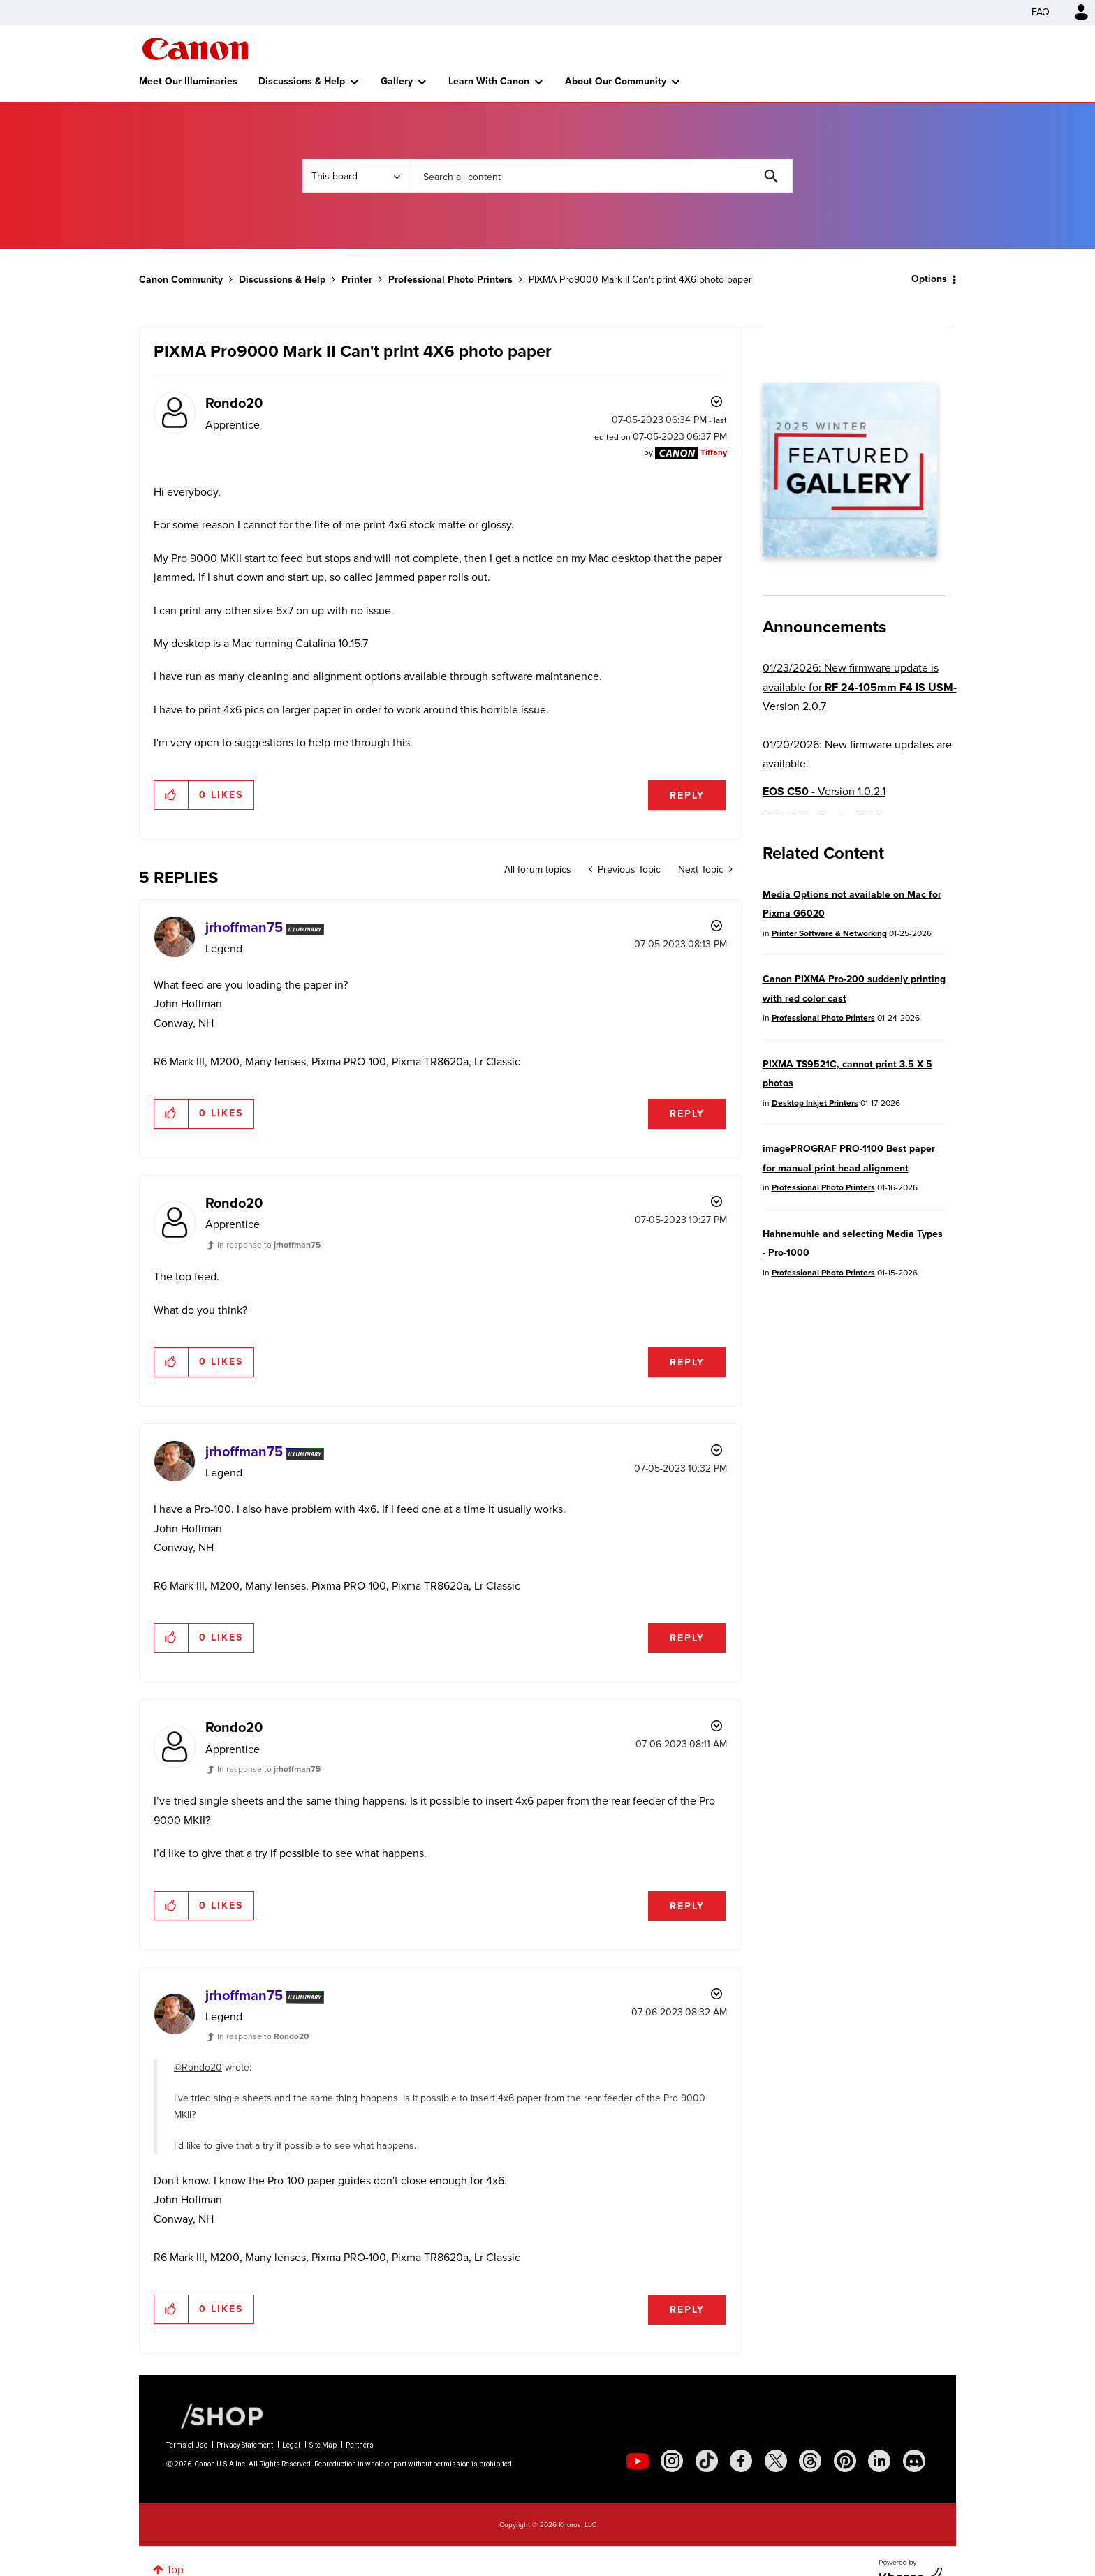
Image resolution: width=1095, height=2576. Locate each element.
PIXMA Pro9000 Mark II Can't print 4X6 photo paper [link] (640, 279)
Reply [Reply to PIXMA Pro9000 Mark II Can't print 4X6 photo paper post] (687, 795)
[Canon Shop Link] (215, 2415)
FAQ (1040, 12)
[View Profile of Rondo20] (234, 402)
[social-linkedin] (879, 2461)
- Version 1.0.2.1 (824, 791)
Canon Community (195, 49)
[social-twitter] (776, 2461)
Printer (356, 279)
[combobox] (601, 176)
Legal (291, 2445)
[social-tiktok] (707, 2461)
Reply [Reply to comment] (687, 1113)
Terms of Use (186, 2445)
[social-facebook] (741, 2461)
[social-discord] (914, 2461)
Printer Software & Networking (829, 933)
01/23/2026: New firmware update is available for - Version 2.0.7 (860, 687)
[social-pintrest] (845, 2461)
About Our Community (615, 81)
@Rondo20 (198, 2067)
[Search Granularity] (355, 176)
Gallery (397, 81)
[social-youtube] (637, 2461)
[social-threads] (810, 2461)
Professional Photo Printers (450, 279)
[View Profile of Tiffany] (713, 452)
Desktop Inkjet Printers (815, 1103)
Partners (360, 2445)
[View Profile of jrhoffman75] (244, 927)
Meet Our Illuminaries (188, 81)
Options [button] (929, 279)
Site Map (323, 2445)
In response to (269, 1244)
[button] (171, 795)
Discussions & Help (301, 81)
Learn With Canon (488, 81)
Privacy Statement (244, 2445)
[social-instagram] (672, 2461)
